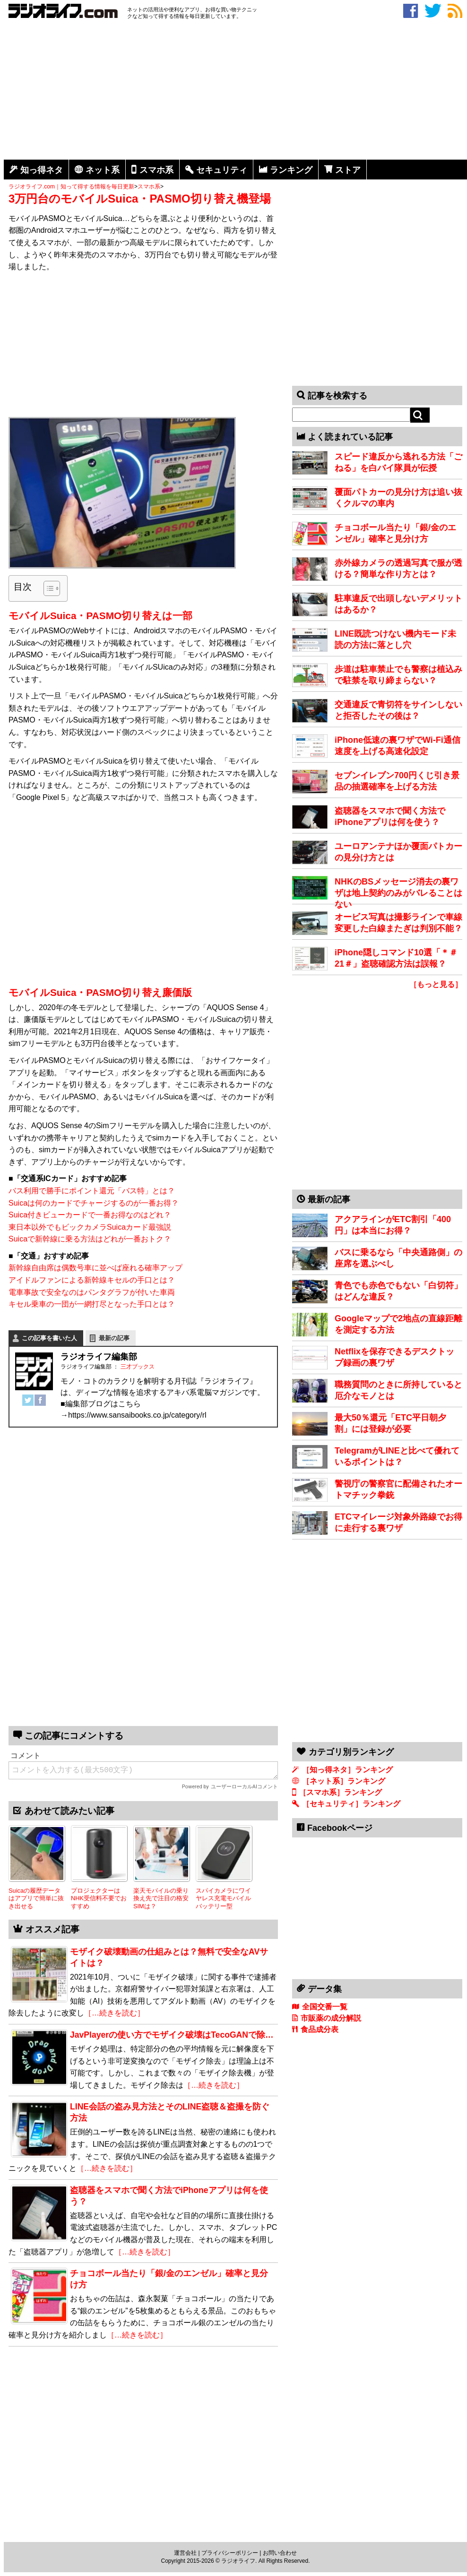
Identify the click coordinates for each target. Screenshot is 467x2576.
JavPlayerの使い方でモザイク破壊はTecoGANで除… (172, 2035)
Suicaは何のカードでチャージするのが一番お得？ (94, 1203)
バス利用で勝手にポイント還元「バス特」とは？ (92, 1191)
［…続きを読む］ (114, 2013)
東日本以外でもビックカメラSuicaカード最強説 (90, 1227)
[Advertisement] (235, 91)
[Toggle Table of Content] (47, 588)
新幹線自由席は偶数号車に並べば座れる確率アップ (95, 1268)
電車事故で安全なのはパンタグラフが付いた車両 (92, 1292)
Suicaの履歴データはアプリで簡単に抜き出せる (36, 1898)
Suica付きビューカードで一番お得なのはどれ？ (90, 1215)
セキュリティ (221, 170)
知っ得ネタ (41, 170)
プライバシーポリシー (229, 2553)
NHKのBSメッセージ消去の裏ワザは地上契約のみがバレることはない (398, 893)
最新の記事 (114, 1338)
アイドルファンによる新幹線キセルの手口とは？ (92, 1280)
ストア (348, 170)
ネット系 (103, 170)
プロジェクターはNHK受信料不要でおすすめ (99, 1898)
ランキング (291, 170)
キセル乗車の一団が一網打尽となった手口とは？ (92, 1304)
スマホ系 (156, 170)
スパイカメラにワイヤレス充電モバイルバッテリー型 (223, 1898)
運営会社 (185, 2553)
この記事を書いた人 (49, 1338)
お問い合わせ (280, 2553)
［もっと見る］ (435, 984)
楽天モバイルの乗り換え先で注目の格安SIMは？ (161, 1898)
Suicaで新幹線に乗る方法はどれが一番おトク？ (90, 1239)
